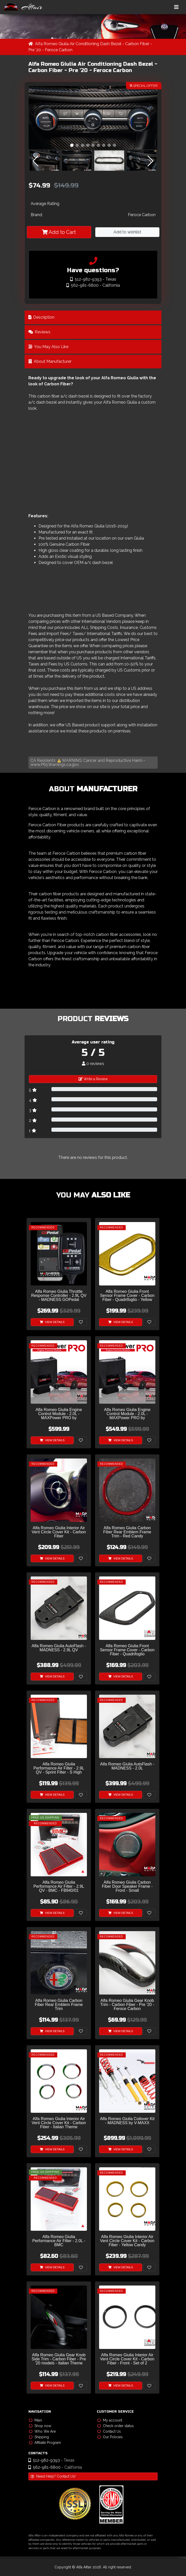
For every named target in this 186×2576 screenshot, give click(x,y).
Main (35, 2420)
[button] (71, 145)
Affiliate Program (45, 2442)
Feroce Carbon (142, 214)
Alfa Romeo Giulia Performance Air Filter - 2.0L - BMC (58, 2241)
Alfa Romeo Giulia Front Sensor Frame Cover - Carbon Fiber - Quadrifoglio (127, 1650)
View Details (52, 1322)
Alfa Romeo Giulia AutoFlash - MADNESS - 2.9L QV (59, 1648)
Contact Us (109, 2431)
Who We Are (42, 2431)
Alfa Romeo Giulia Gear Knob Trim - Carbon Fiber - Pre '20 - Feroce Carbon (127, 2005)
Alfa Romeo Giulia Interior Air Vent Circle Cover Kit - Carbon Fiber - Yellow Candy (127, 2241)
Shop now (40, 2426)
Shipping (39, 2437)
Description (41, 317)
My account (109, 2420)
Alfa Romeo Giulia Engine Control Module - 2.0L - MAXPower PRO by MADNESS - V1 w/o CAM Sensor (58, 1414)
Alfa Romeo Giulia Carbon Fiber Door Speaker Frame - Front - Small (127, 1886)
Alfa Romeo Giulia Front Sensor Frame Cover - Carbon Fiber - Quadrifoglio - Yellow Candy (127, 1296)
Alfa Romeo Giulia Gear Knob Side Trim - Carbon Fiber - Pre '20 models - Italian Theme (59, 2359)
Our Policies (110, 2437)
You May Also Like (48, 346)
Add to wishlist (127, 232)
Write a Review (93, 1079)
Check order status (115, 2426)
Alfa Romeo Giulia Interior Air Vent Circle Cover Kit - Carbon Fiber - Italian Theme (59, 2123)
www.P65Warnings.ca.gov (54, 764)
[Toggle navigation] (176, 7)
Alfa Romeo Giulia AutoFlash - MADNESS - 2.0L (127, 1766)
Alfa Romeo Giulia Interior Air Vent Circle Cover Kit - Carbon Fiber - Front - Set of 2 (127, 2359)
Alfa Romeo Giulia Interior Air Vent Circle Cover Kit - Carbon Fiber (59, 1532)
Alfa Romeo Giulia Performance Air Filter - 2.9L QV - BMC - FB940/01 (58, 1886)
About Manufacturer (49, 361)
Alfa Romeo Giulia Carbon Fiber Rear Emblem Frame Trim (59, 2005)
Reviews (39, 332)
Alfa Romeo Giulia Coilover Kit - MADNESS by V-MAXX (127, 2121)
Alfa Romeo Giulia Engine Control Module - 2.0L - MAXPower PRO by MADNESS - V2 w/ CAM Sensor (127, 1414)
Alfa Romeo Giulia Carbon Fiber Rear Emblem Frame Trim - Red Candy (127, 1532)
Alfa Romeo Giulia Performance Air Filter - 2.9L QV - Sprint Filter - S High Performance (58, 1768)
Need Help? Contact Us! (53, 2476)
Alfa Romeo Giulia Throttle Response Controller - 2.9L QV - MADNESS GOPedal (58, 1296)
